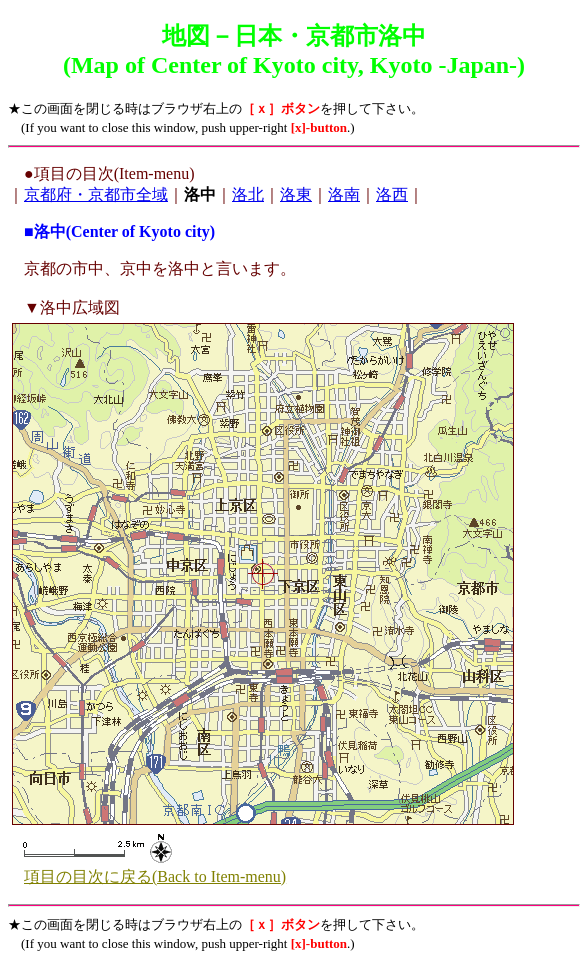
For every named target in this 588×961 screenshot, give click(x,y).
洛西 (392, 194)
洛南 (344, 194)
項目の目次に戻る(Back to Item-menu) (155, 876)
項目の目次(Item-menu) (114, 173)
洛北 (248, 194)
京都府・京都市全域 (96, 194)
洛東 (296, 194)
